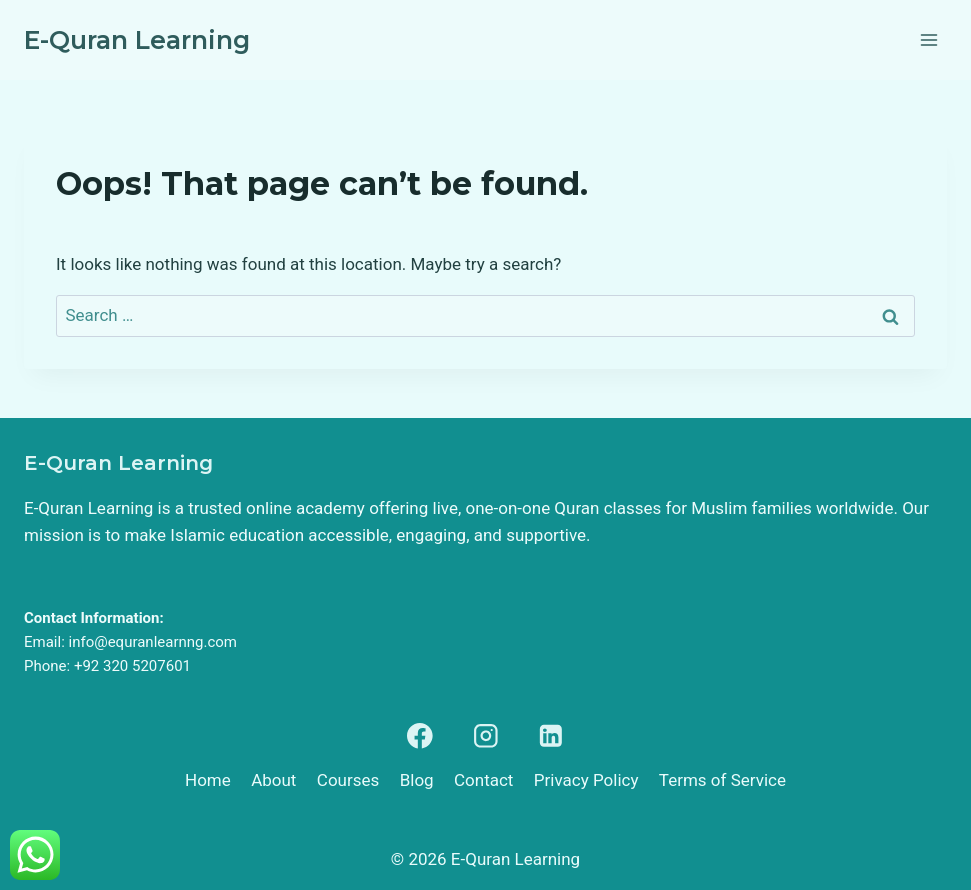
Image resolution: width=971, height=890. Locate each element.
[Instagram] (485, 735)
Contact (483, 780)
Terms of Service (722, 780)
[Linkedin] (550, 735)
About (273, 780)
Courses (348, 780)
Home (208, 780)
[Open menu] (928, 39)
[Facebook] (420, 735)
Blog (417, 780)
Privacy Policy (586, 780)
